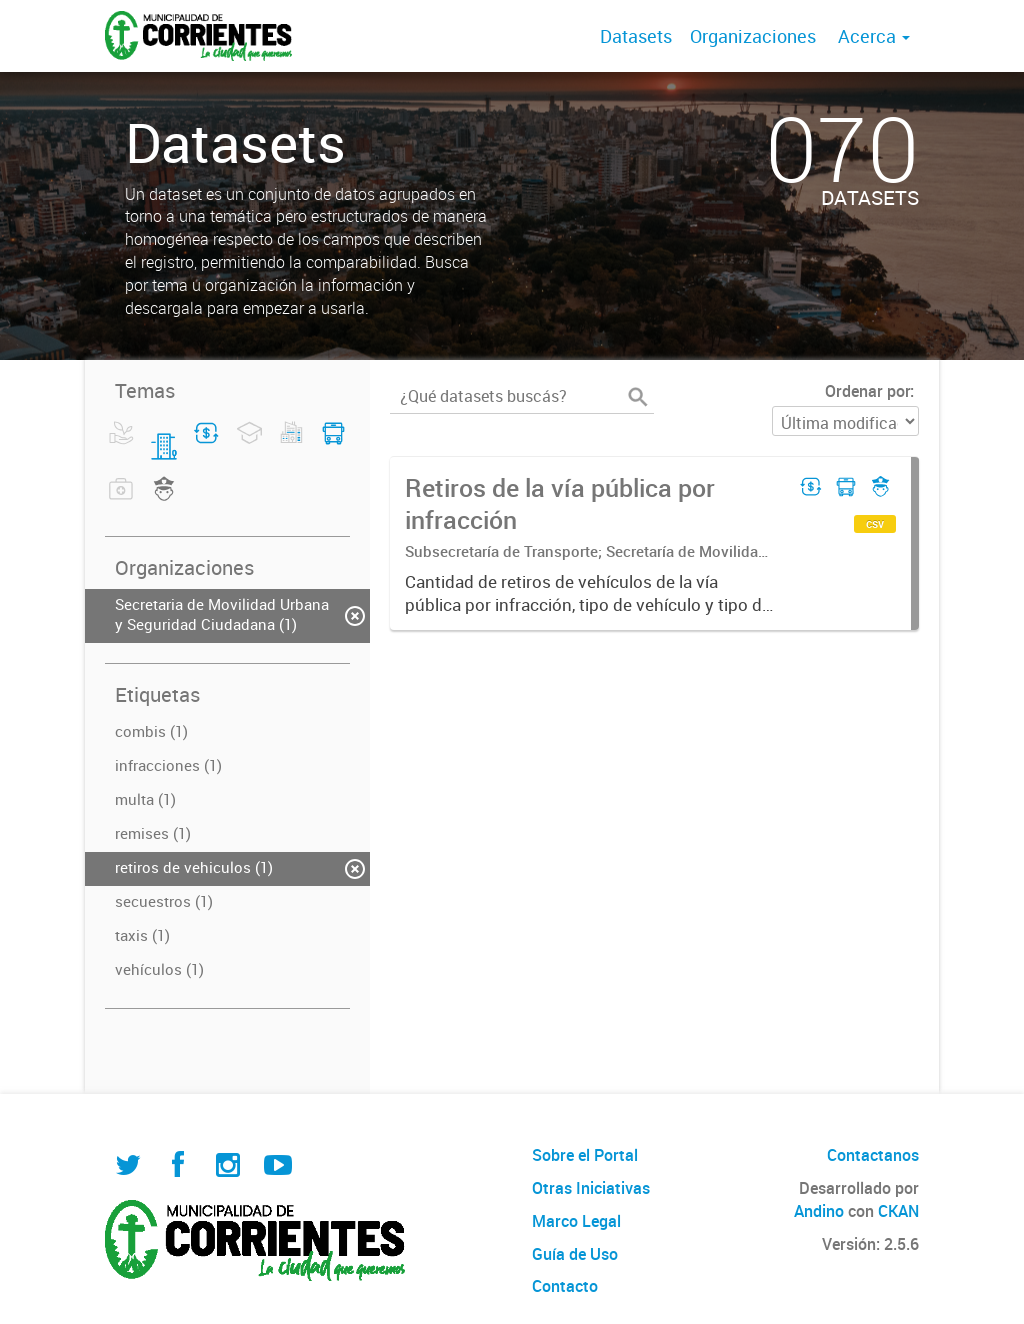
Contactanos (873, 1155)
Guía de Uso (575, 1254)
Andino (819, 1211)
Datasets (636, 36)
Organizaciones (753, 36)
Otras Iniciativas (591, 1188)
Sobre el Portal (585, 1155)
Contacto (565, 1286)
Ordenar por (867, 391)
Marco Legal (576, 1221)
